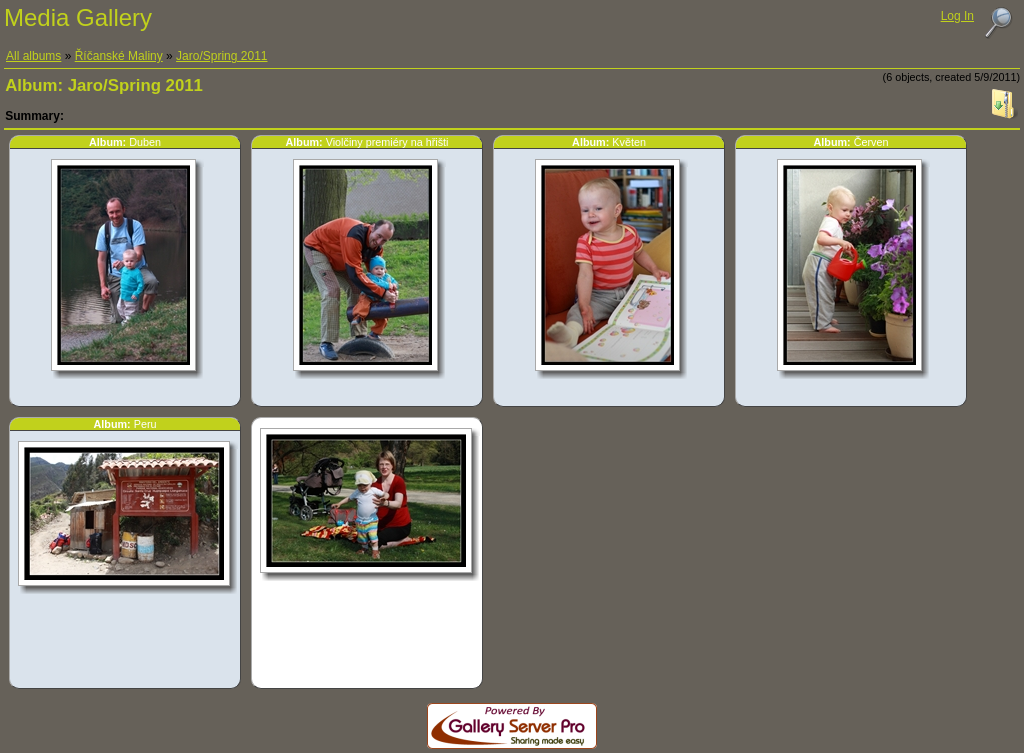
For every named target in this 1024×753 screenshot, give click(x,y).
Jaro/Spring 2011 (221, 56)
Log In (957, 16)
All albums (33, 56)
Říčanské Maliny (119, 56)
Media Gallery (78, 17)
